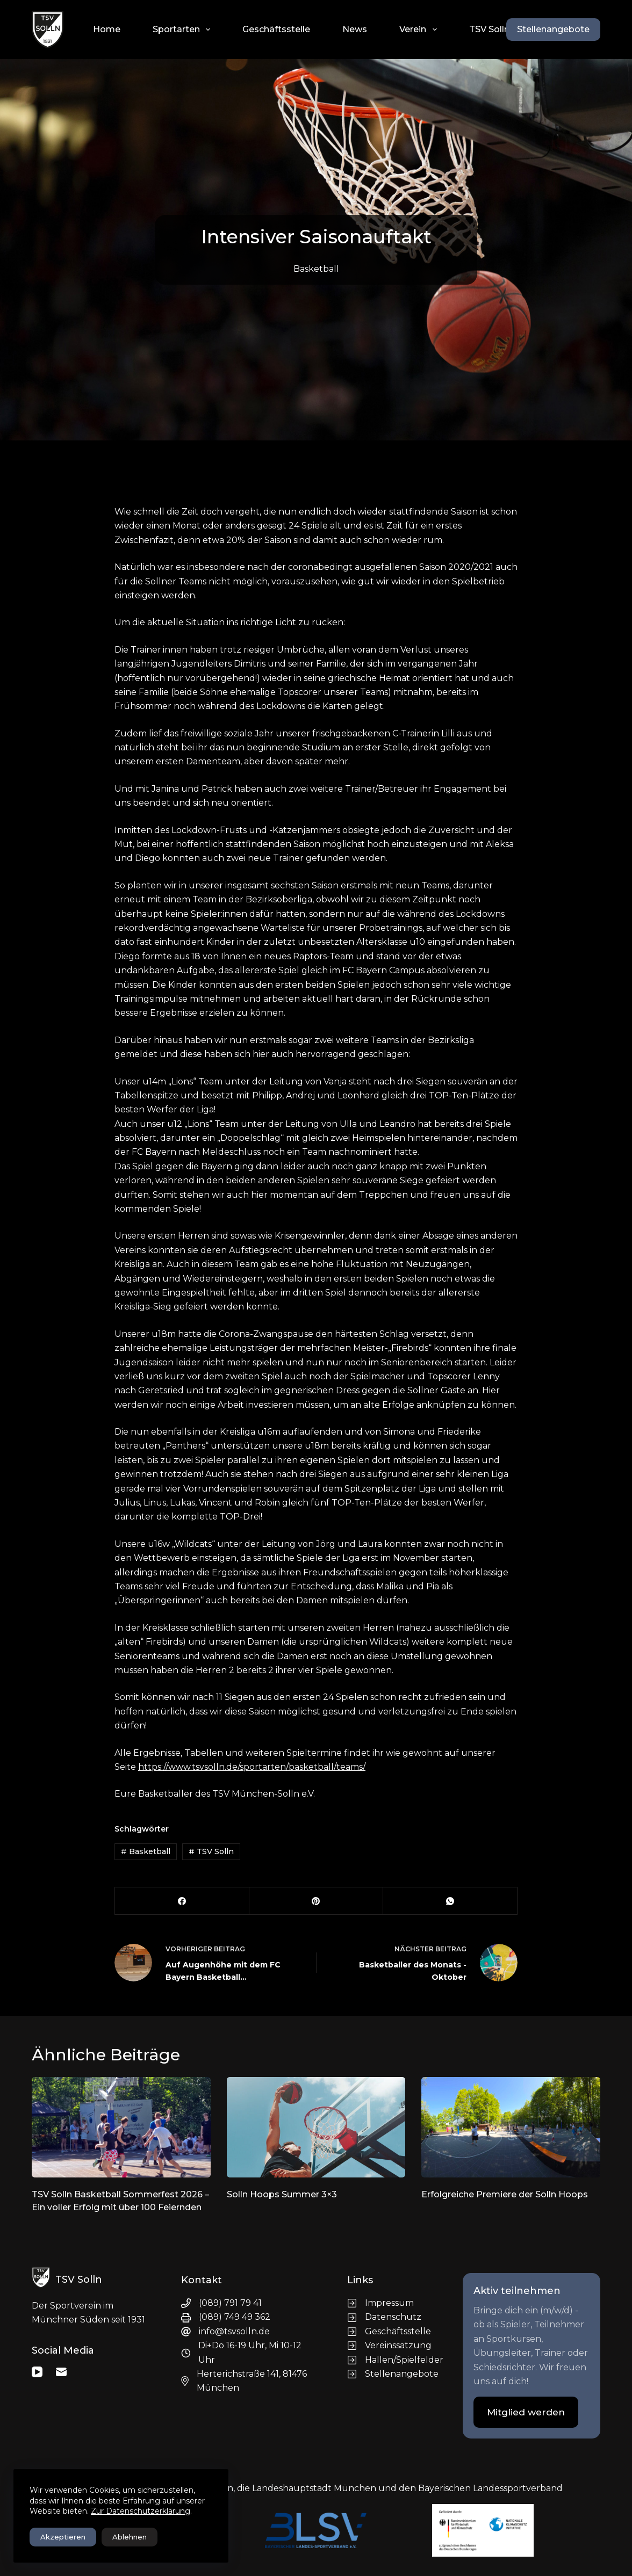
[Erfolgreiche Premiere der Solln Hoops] (510, 2127)
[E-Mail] (61, 2372)
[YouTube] (37, 2372)
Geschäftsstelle (276, 29)
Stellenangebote (553, 29)
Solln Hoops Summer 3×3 (282, 2194)
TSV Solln (211, 1851)
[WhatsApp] (450, 1901)
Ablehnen (129, 2536)
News (354, 29)
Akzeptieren (62, 2536)
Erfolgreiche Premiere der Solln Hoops (504, 2194)
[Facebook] (182, 1901)
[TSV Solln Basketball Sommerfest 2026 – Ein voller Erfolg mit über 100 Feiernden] (121, 2127)
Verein (420, 29)
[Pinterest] (316, 1901)
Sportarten (183, 29)
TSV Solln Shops (504, 29)
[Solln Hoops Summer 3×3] (316, 2127)
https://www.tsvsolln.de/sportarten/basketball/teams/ (251, 1767)
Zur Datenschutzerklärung (140, 2511)
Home (106, 29)
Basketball (316, 269)
